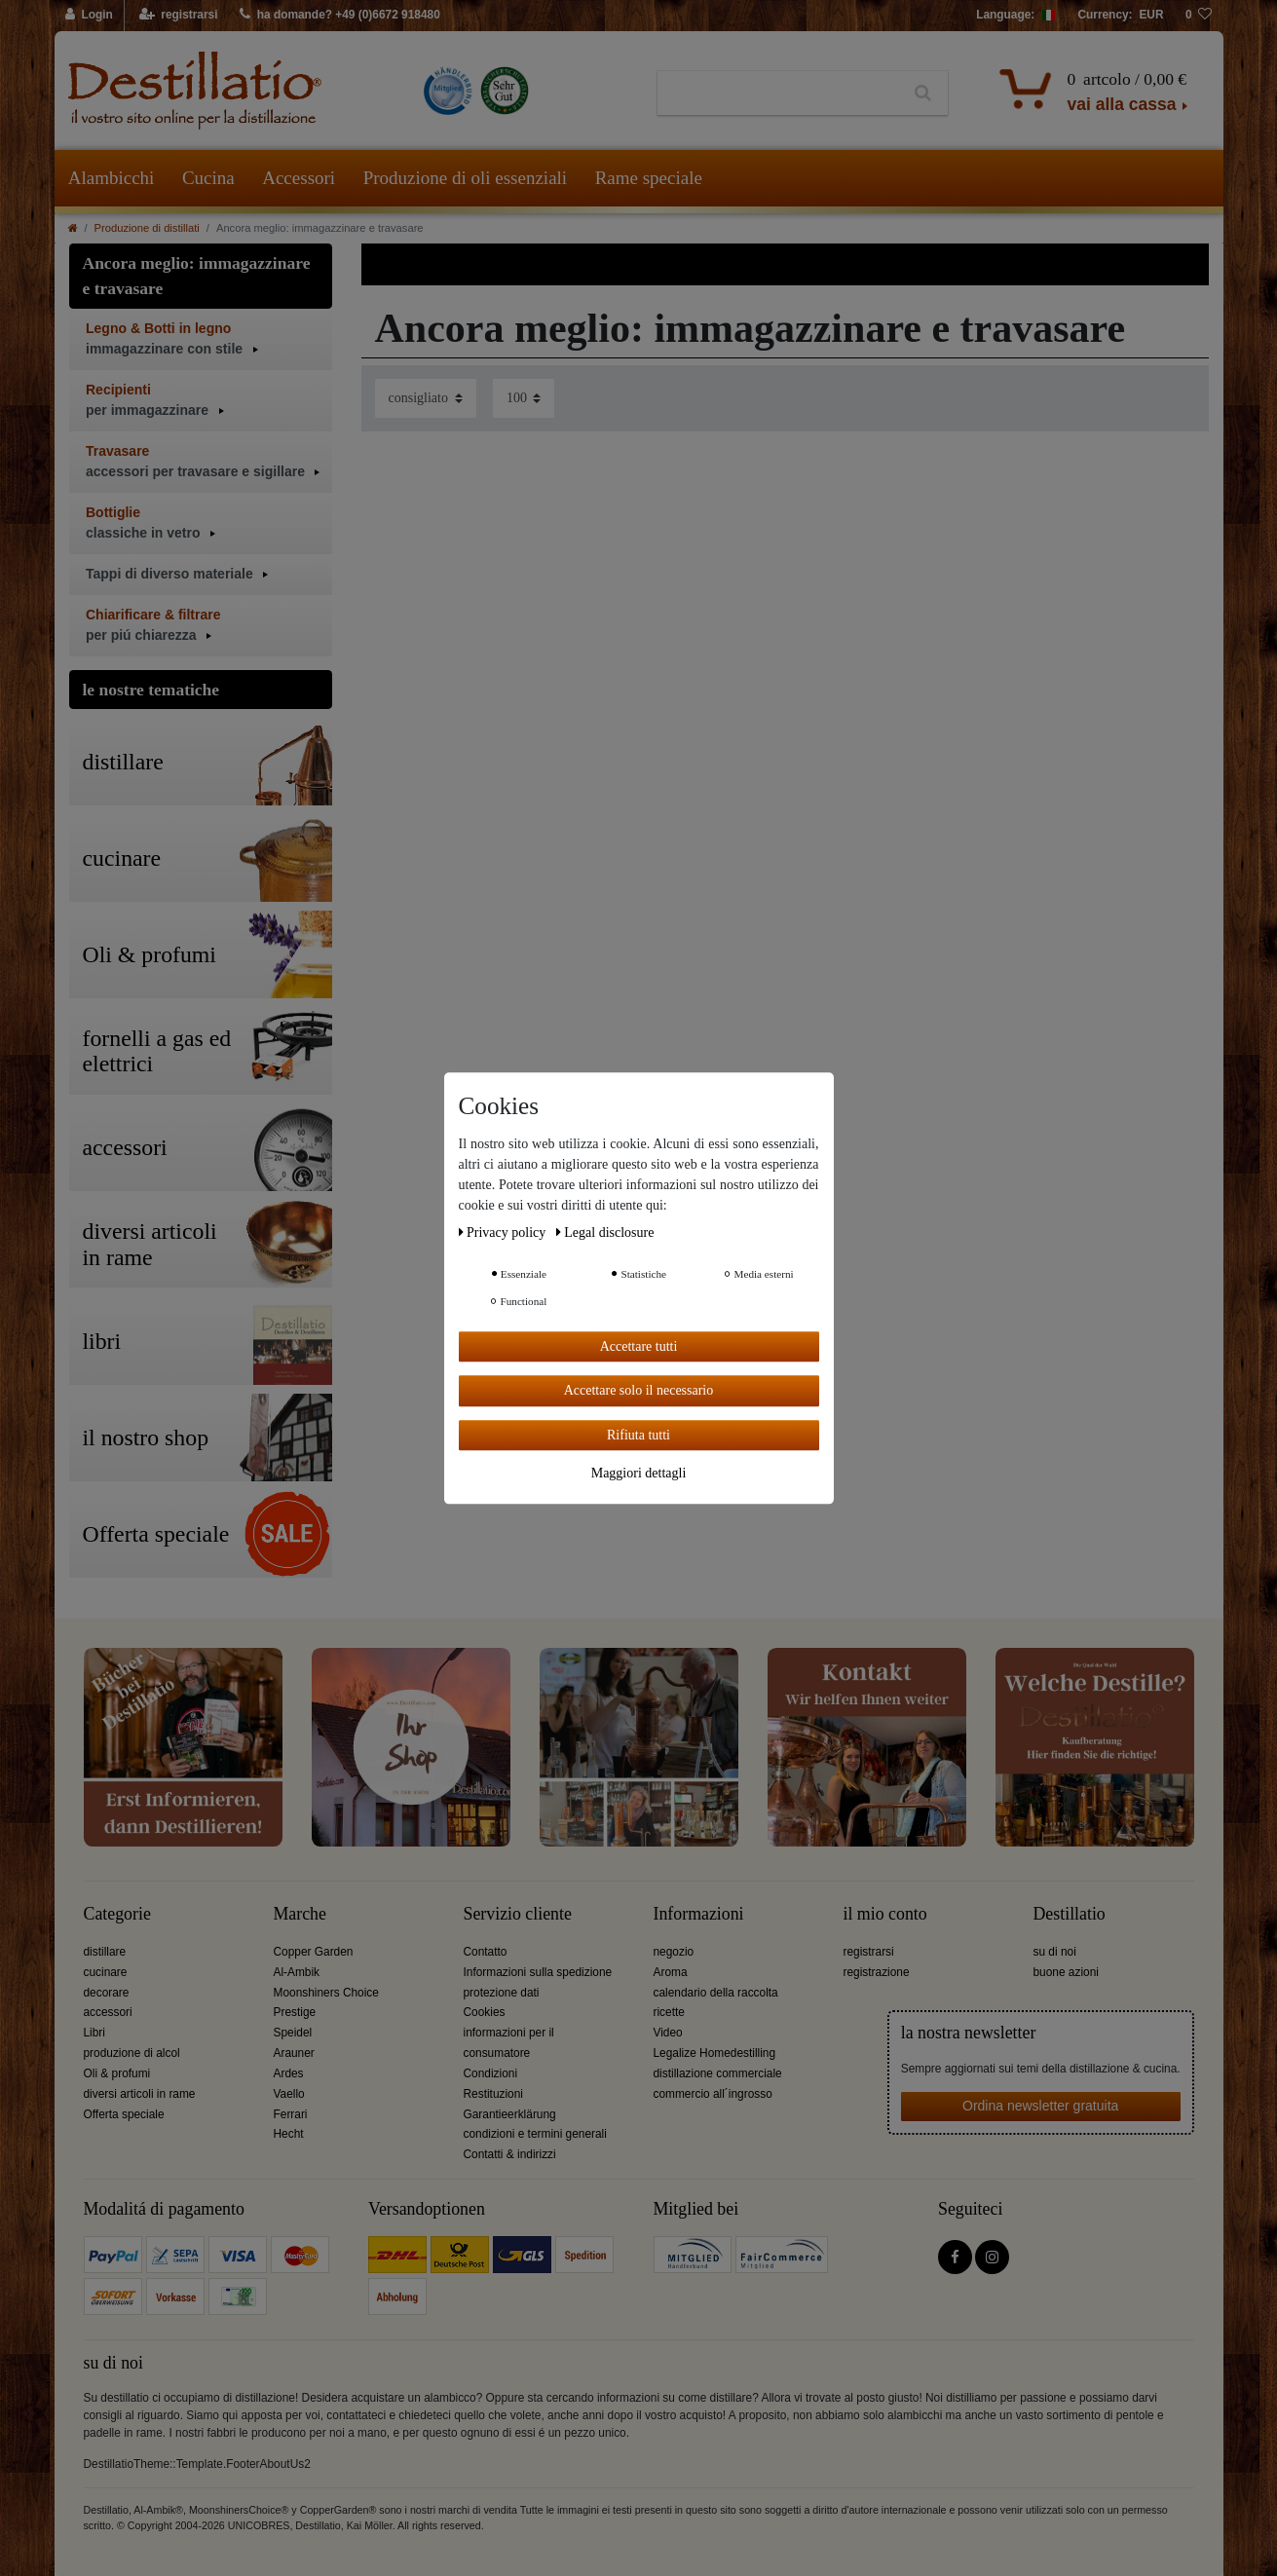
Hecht (289, 2134)
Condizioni (491, 2073)
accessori (108, 2012)
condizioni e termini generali (535, 2134)
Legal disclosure (605, 1232)
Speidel (293, 2032)
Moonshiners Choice (326, 1992)
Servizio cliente (518, 1914)
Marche (300, 1914)
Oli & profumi (117, 2073)
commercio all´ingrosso (713, 2094)
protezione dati (502, 1992)
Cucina (208, 178)
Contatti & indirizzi (510, 2154)
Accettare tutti (639, 1346)
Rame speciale (648, 178)
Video (668, 2032)
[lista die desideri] (1199, 15)
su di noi (1054, 1952)
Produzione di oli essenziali (465, 178)
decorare (107, 1992)
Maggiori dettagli (639, 1473)
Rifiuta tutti (638, 1435)
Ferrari (291, 2114)
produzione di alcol (132, 2053)
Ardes (289, 2073)
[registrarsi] (178, 15)
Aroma (671, 1972)
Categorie (117, 1914)
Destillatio (1069, 1914)
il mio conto (885, 1914)
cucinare (106, 1972)
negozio (674, 1952)
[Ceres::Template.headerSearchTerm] (777, 93)
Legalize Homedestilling (715, 2053)
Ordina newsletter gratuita (1040, 2105)
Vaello (289, 2094)
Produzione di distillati (147, 228)
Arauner (294, 2053)
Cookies (485, 2012)
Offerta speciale (124, 2114)
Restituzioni (493, 2094)
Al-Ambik (297, 1972)
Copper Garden (314, 1952)
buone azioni (1066, 1972)
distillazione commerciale (718, 2073)
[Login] (90, 15)
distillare (105, 1952)
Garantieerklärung (510, 2114)
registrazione (877, 1972)
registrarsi (869, 1952)
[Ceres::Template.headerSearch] (923, 93)
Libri (94, 2032)
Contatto (485, 1952)
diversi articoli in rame (140, 2094)
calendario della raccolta (716, 1992)
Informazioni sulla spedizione (538, 1972)
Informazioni (699, 1914)
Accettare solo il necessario (639, 1390)
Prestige (295, 2012)
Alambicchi (111, 178)
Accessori (298, 178)
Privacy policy (504, 1232)
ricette (669, 2012)
